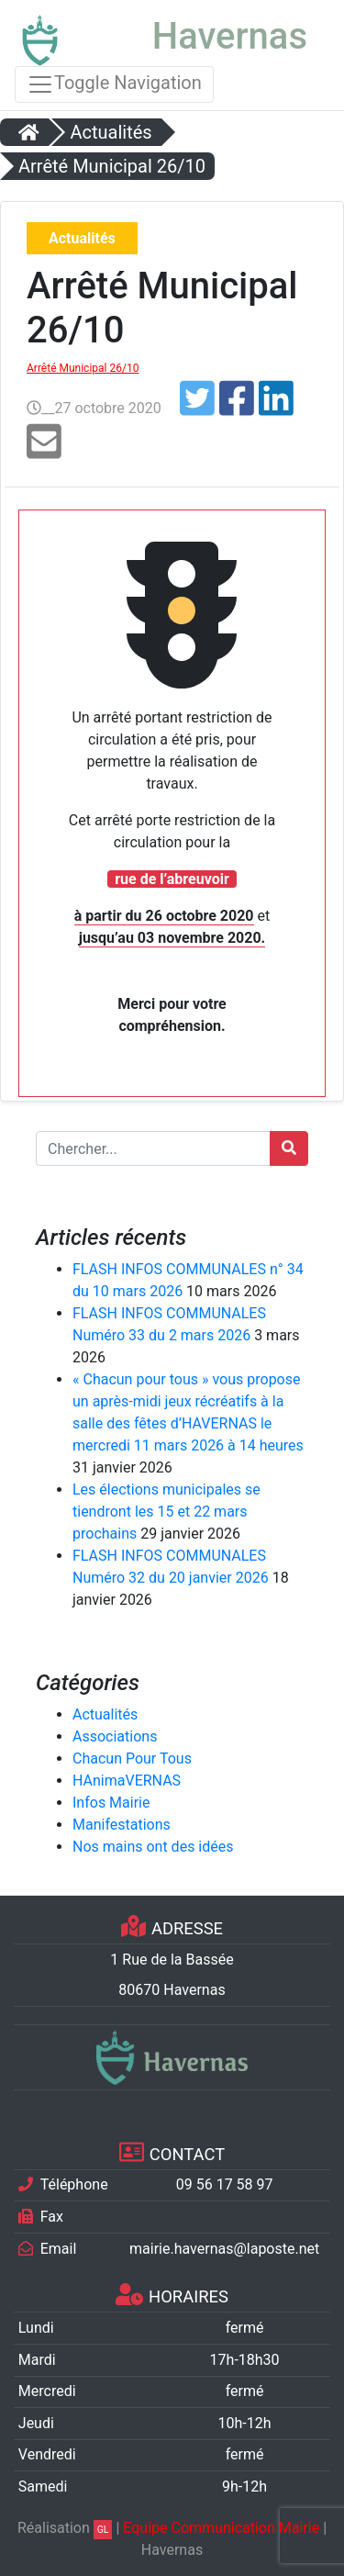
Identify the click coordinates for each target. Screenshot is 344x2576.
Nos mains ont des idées (153, 1846)
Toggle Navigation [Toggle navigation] (114, 84)
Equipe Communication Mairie (221, 2528)
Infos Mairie (111, 1802)
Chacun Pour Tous (132, 1758)
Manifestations (121, 1824)
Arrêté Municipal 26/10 (83, 368)
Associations (114, 1736)
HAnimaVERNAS (126, 1780)
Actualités (105, 1714)
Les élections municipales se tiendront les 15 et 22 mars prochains (166, 1511)
